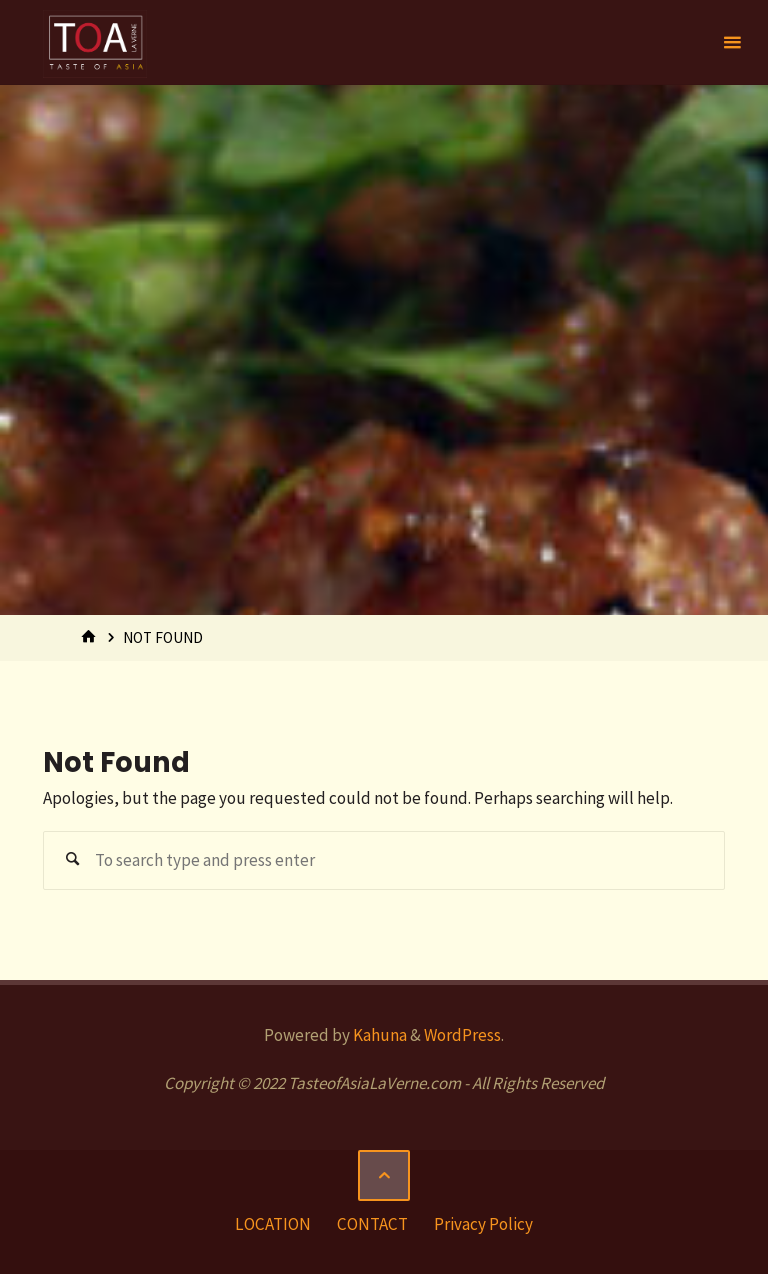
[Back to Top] (383, 1175)
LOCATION (273, 1224)
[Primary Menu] (732, 42)
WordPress (462, 1035)
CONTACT (372, 1224)
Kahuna (378, 1035)
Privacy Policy (483, 1224)
